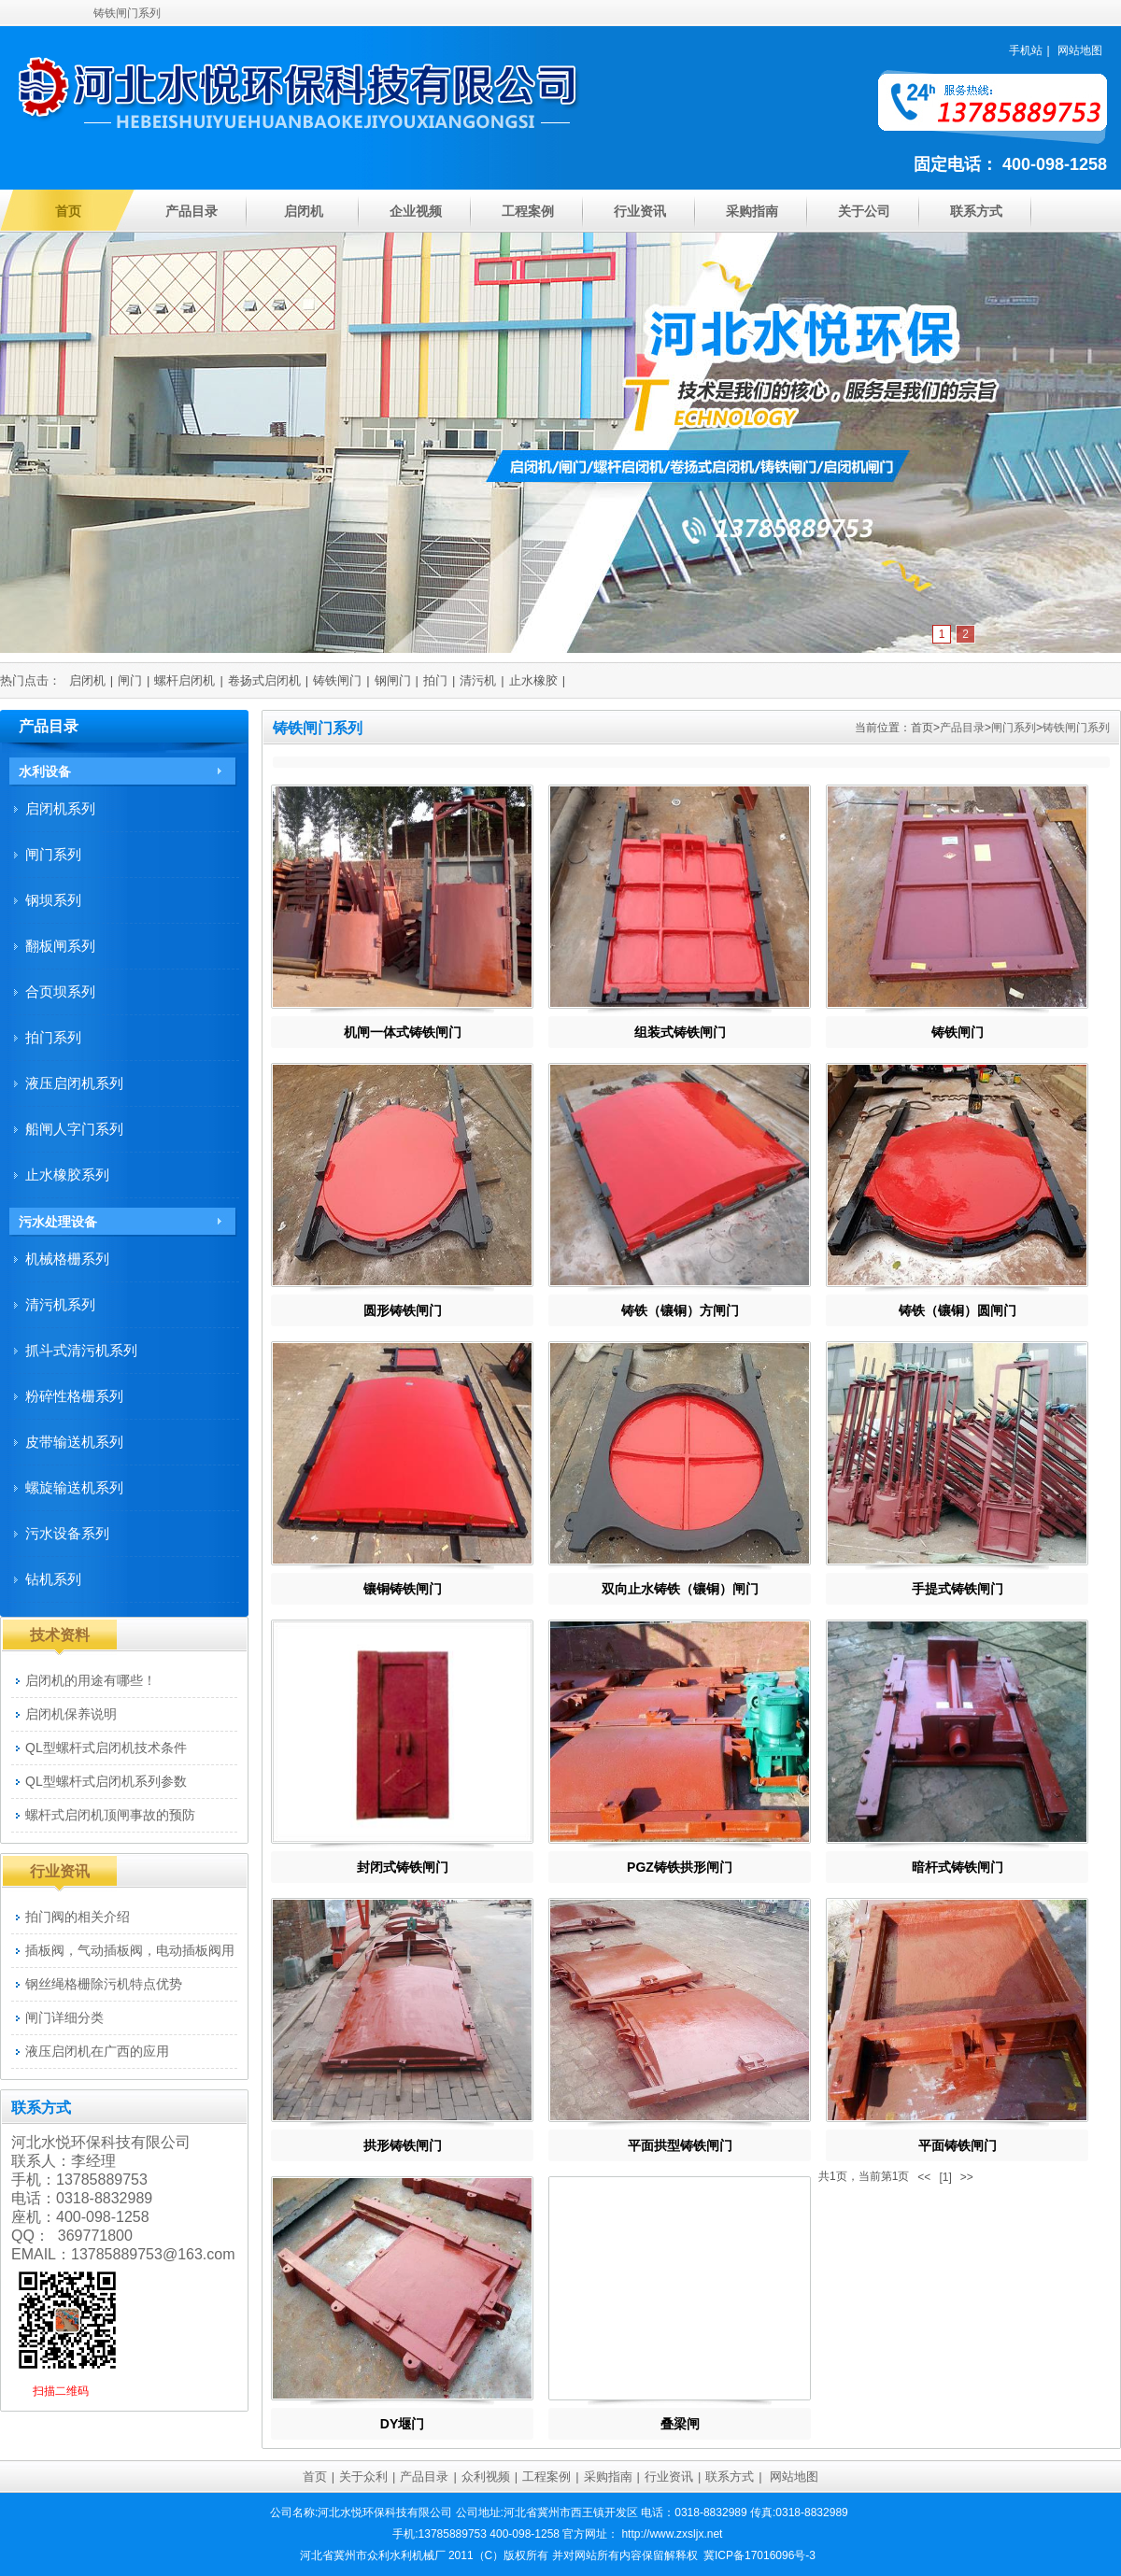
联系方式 (976, 211)
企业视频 (416, 211)
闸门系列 (1013, 727)
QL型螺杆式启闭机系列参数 (106, 1781)
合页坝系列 (60, 991)
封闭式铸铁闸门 (402, 1867)
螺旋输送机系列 (74, 1487)
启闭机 (303, 211)
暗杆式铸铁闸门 (957, 1867)
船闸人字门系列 (74, 1129)
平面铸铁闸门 (957, 2145)
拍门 (435, 680)
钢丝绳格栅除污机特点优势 (103, 1983)
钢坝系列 (53, 900)
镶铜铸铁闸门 (402, 1588)
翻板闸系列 (60, 946)
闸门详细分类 (64, 2017)
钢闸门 (393, 680)
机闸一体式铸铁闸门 (402, 1032)
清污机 (478, 680)
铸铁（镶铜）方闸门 (680, 1310)
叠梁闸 (680, 2423)
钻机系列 (53, 1579)
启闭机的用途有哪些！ (90, 1680)
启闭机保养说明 (71, 1713)
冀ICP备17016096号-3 (759, 2555)
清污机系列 (60, 1304)
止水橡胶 (533, 680)
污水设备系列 (67, 1533)
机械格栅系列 (67, 1259)
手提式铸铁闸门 (957, 1588)
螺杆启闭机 (184, 680)
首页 (68, 211)
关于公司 (864, 211)
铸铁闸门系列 (1076, 727)
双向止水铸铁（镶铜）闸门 (680, 1588)
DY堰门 (402, 2423)
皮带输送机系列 (74, 1442)
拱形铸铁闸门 (402, 2145)
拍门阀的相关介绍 (77, 1916)
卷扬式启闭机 (264, 680)
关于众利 (363, 2477)
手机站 (1026, 50)
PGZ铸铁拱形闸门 (679, 1867)
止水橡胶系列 (67, 1174)
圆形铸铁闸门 (402, 1310)
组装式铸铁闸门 (680, 1032)
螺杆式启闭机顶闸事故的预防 (110, 1814)
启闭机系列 (60, 808)
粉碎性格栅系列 (74, 1396)
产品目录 (191, 211)
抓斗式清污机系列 (81, 1350)
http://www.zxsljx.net (671, 2534)
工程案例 (528, 211)
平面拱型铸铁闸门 (680, 2145)
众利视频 (485, 2477)
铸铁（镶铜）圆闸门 (957, 1310)
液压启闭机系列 (74, 1083)
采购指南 (752, 211)
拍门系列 (53, 1037)
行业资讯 (640, 211)
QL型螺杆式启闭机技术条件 (106, 1747)
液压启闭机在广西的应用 (97, 2051)
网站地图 (1079, 50)
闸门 (130, 680)
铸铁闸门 (337, 680)
